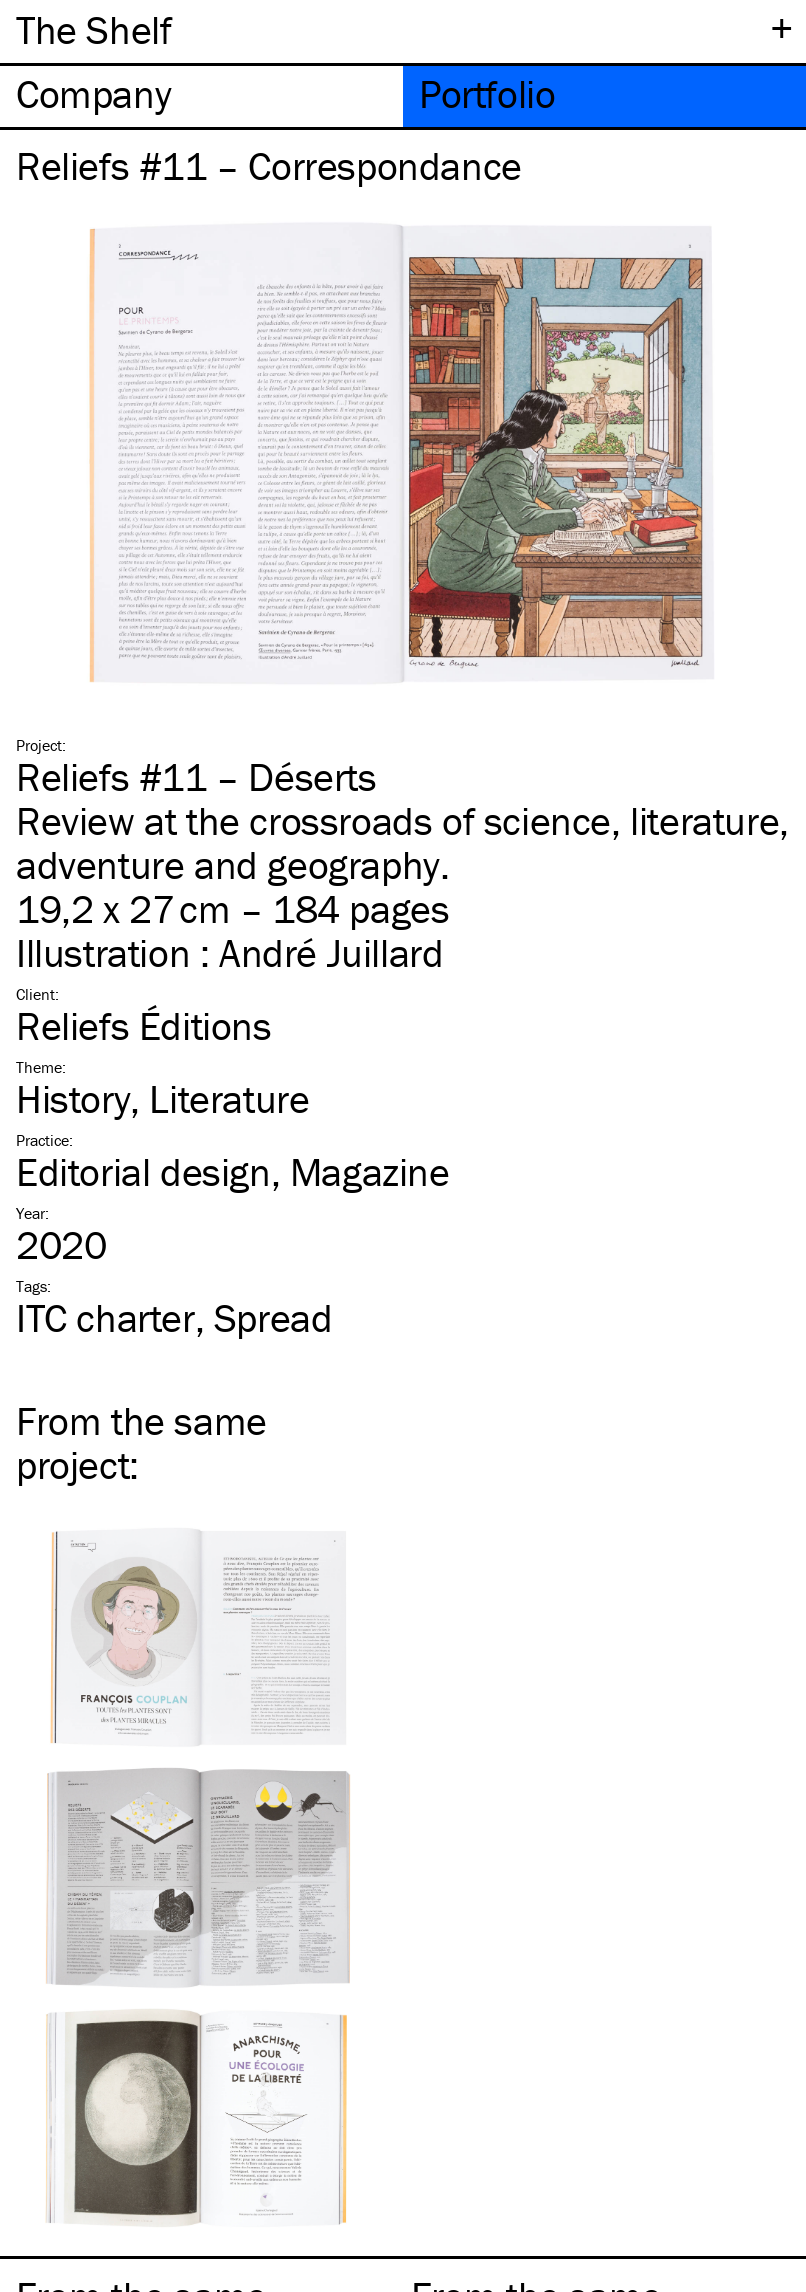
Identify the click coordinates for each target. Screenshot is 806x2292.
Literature (229, 1098)
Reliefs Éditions (144, 1025)
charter (105, 1317)
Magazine (370, 1171)
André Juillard (331, 952)
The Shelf (93, 29)
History (73, 1098)
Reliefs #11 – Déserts (196, 776)
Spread (273, 1317)
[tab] (201, 96)
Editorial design (143, 1171)
